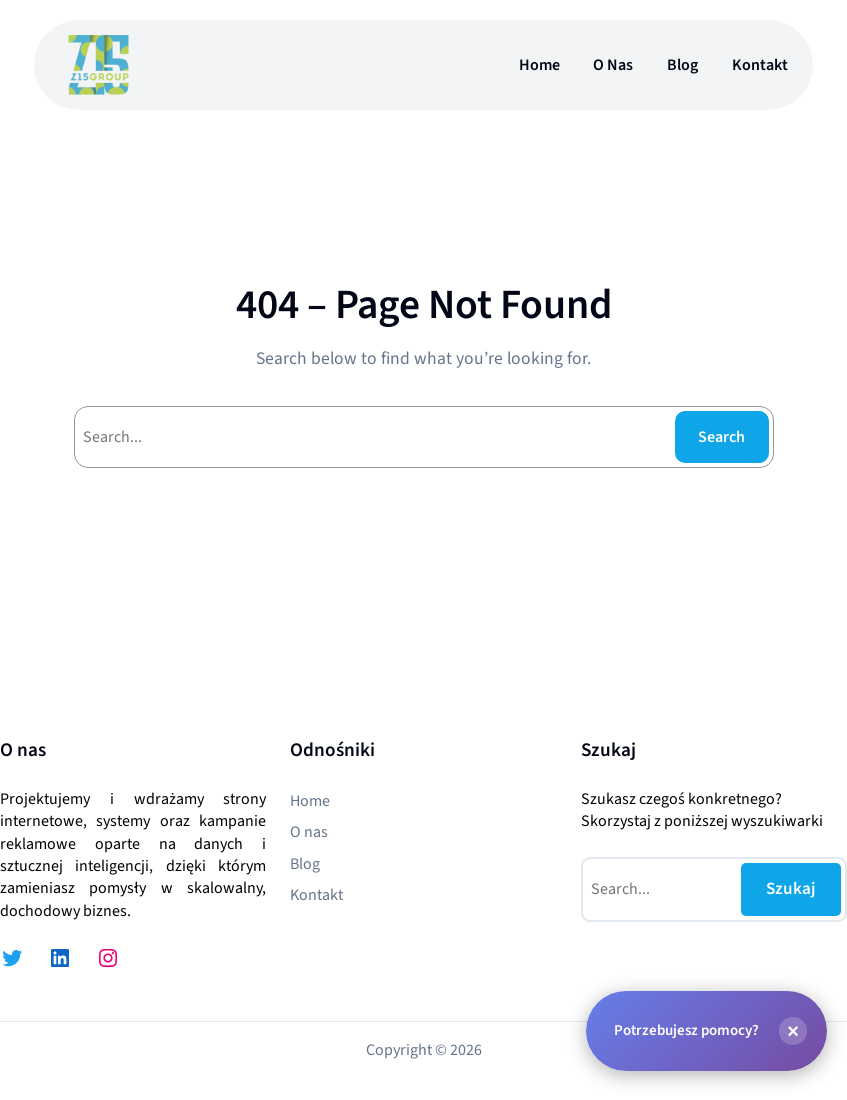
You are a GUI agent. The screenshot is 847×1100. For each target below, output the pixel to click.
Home (539, 65)
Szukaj (791, 888)
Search (721, 437)
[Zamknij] (793, 1030)
